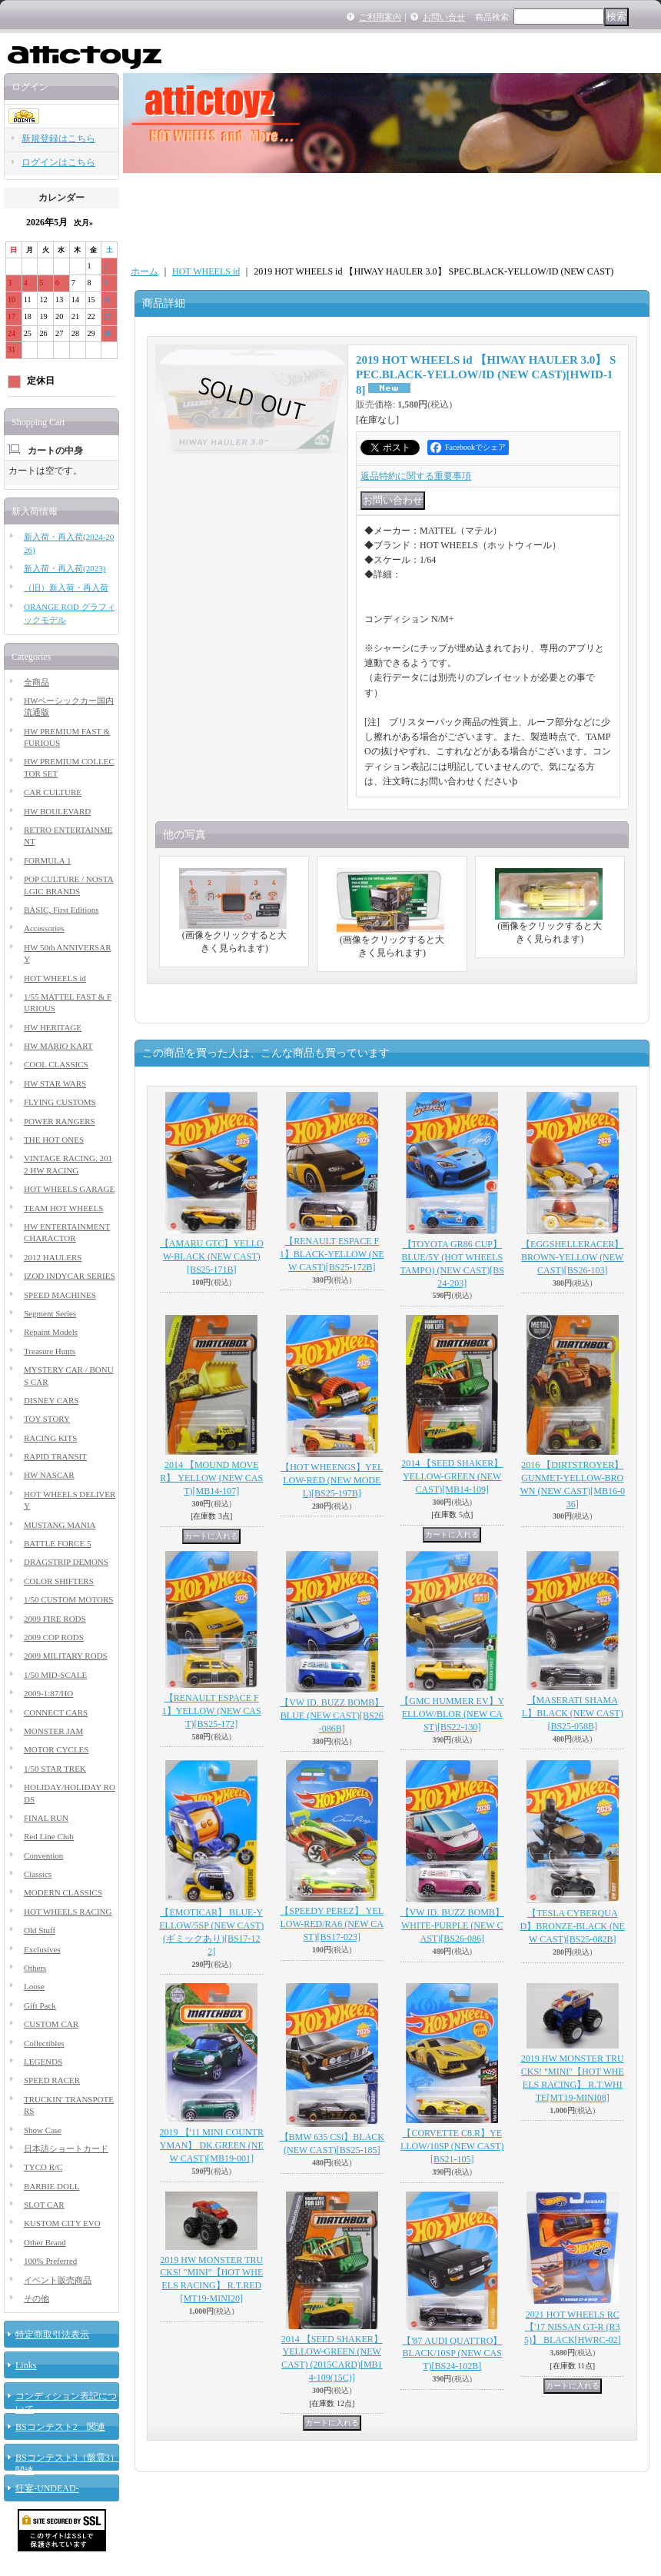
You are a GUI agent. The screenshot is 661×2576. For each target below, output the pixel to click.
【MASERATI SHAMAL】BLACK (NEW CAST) (572, 1713)
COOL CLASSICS (56, 1064)
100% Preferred (50, 2260)
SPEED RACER (52, 2080)
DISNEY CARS (51, 1400)
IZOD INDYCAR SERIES (69, 1275)
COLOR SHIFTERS (59, 1581)
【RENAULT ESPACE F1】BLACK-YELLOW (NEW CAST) (332, 1254)
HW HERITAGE (52, 1027)
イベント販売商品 (57, 2280)
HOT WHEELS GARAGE (69, 1188)
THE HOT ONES (54, 1139)
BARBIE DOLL (51, 2186)
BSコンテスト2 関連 (60, 2426)
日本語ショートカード (66, 2148)
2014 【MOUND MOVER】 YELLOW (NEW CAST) (211, 1477)
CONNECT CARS (56, 1712)
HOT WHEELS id (55, 978)
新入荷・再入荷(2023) (64, 568)
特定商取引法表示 (52, 2334)
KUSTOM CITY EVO (62, 2223)
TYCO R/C (43, 2167)
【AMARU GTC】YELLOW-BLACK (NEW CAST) (212, 1256)
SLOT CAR (44, 2204)
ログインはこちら (58, 162)
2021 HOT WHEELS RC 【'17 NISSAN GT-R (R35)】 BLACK (572, 2327)
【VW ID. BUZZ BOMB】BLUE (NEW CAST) (332, 1715)
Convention (43, 1855)
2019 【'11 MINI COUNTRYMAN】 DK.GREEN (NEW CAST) (212, 2145)
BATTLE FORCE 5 (57, 1543)
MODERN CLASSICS (63, 1892)
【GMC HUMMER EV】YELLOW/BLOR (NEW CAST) (452, 1714)
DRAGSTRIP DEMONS (66, 1561)
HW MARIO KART (58, 1045)
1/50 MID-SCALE (55, 1674)
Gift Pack (40, 2005)
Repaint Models (51, 1331)
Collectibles (44, 2043)
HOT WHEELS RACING (67, 1911)
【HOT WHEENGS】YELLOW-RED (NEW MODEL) (332, 1480)
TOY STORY (47, 1418)
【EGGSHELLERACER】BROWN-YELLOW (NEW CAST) (572, 1257)
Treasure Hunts (49, 1351)
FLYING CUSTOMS (60, 1102)
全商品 (36, 682)
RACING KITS (50, 1438)
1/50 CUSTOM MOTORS (68, 1599)
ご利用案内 (380, 17)
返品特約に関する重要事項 (415, 476)
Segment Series (50, 1313)
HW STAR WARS (55, 1083)
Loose (34, 1986)
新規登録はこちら (58, 138)
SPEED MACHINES (60, 1295)
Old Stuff (39, 1930)
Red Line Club (49, 1836)
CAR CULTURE (52, 792)
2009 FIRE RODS (55, 1618)
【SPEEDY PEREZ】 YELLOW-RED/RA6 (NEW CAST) (332, 1923)
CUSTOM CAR (51, 2024)
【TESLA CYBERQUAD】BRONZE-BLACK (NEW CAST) (572, 1926)
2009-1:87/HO (48, 1693)
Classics (37, 1874)
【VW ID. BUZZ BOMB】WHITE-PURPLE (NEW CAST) (452, 1925)
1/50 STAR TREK (55, 1768)
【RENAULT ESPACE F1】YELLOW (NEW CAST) (211, 1710)
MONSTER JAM (53, 1731)
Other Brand (45, 2242)
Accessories (44, 928)
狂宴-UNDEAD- (47, 2488)
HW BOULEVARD (57, 811)
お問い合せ (444, 17)
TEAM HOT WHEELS (63, 1208)
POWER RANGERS (59, 1121)
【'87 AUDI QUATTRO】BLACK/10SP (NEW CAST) (452, 2353)
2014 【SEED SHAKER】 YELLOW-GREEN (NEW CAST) (452, 1476)
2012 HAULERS (52, 1257)
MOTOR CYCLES (56, 1749)
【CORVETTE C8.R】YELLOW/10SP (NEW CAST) (452, 2146)
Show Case (42, 2130)
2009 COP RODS (54, 1637)
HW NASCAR (49, 1474)
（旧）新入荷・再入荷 (66, 587)
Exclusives (42, 1949)
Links (25, 2365)
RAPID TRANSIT (55, 1456)
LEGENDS (43, 2061)
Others (35, 1967)
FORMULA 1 (47, 860)
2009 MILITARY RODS (66, 1655)
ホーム (144, 271)
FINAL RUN (46, 1817)
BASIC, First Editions (61, 909)
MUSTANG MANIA (60, 1524)
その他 (36, 2298)
